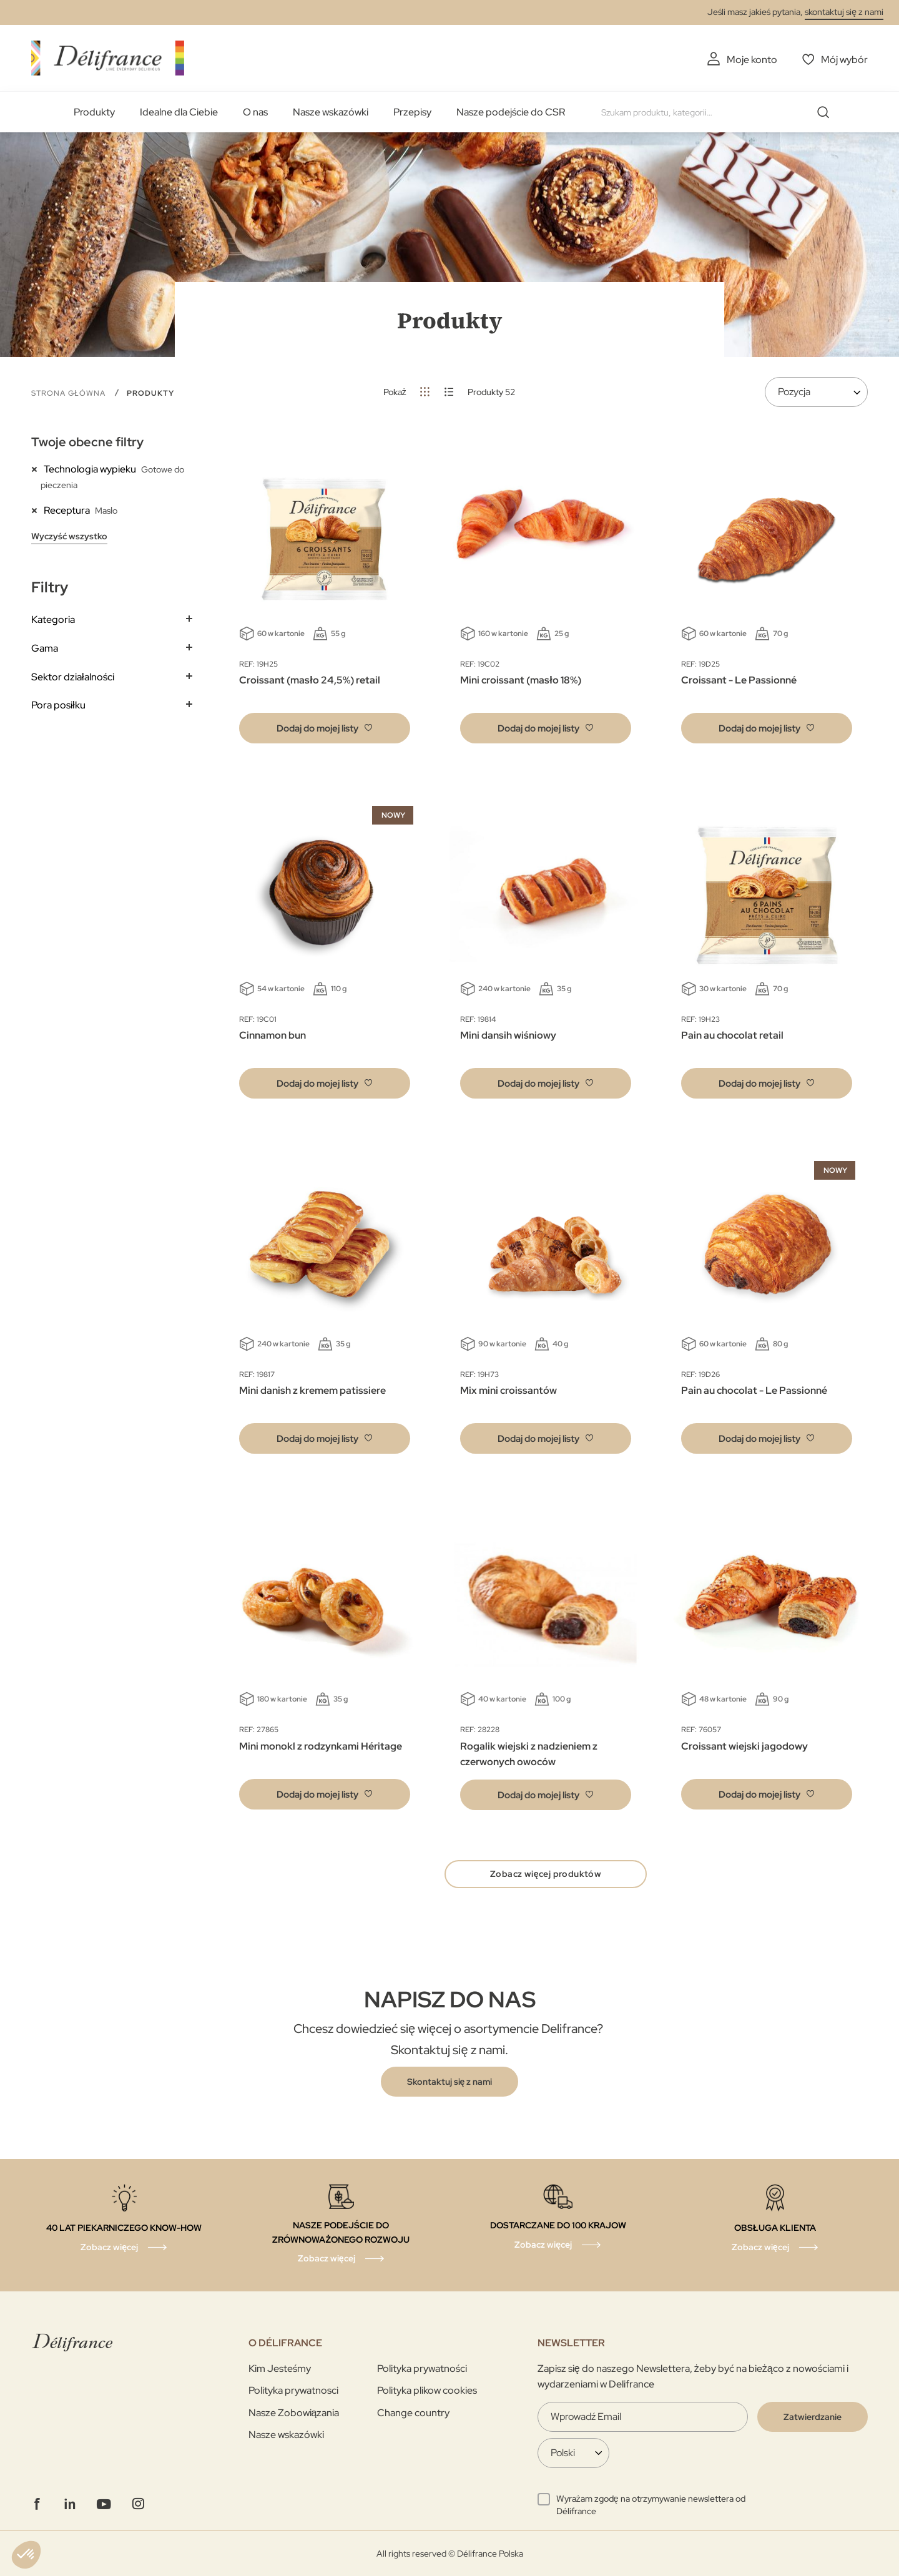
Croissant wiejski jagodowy (744, 1746)
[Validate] (812, 2417)
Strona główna (69, 393)
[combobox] (719, 112)
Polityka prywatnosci (293, 2390)
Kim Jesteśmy (279, 2368)
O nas (255, 112)
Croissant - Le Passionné (739, 680)
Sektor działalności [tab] (72, 676)
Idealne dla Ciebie (179, 112)
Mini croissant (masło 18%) (520, 680)
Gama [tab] (44, 648)
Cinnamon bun (272, 1035)
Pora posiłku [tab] (58, 705)
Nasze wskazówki (330, 112)
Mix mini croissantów (508, 1390)
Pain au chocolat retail (732, 1035)
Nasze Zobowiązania (294, 2412)
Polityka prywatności (422, 2368)
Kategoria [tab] (53, 619)
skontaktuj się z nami (844, 11)
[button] (324, 728)
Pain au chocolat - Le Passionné (754, 1390)
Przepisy (412, 112)
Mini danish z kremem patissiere (312, 1390)
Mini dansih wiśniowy (508, 1035)
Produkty (94, 112)
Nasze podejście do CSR (510, 112)
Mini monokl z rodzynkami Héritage (320, 1746)
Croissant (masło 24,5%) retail (309, 680)
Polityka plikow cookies (427, 2390)
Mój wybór (844, 59)
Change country (413, 2412)
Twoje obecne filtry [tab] (87, 442)
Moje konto (752, 59)
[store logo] (107, 58)
